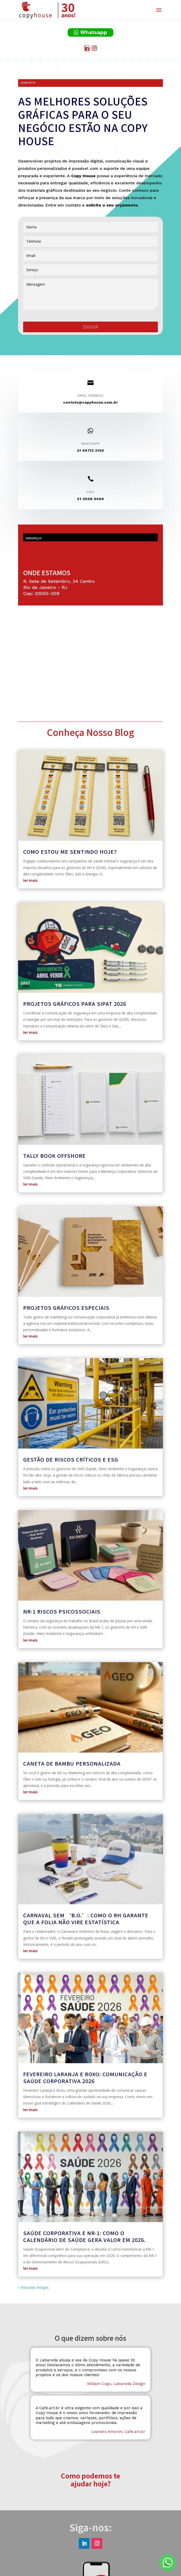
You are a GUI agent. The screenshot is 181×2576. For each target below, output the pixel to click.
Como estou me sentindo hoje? (70, 851)
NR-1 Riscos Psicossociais (61, 1611)
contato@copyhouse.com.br (90, 402)
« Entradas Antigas (33, 2287)
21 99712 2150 (90, 450)
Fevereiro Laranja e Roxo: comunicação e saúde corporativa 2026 (85, 2077)
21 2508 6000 (90, 499)
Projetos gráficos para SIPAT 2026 (74, 1003)
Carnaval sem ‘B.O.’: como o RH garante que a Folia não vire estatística (85, 1918)
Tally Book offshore (54, 1155)
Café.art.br (49, 2408)
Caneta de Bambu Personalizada (72, 1763)
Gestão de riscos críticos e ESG (70, 1459)
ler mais (30, 880)
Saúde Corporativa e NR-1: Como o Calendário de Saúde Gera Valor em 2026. (84, 2236)
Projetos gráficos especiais (66, 1307)
